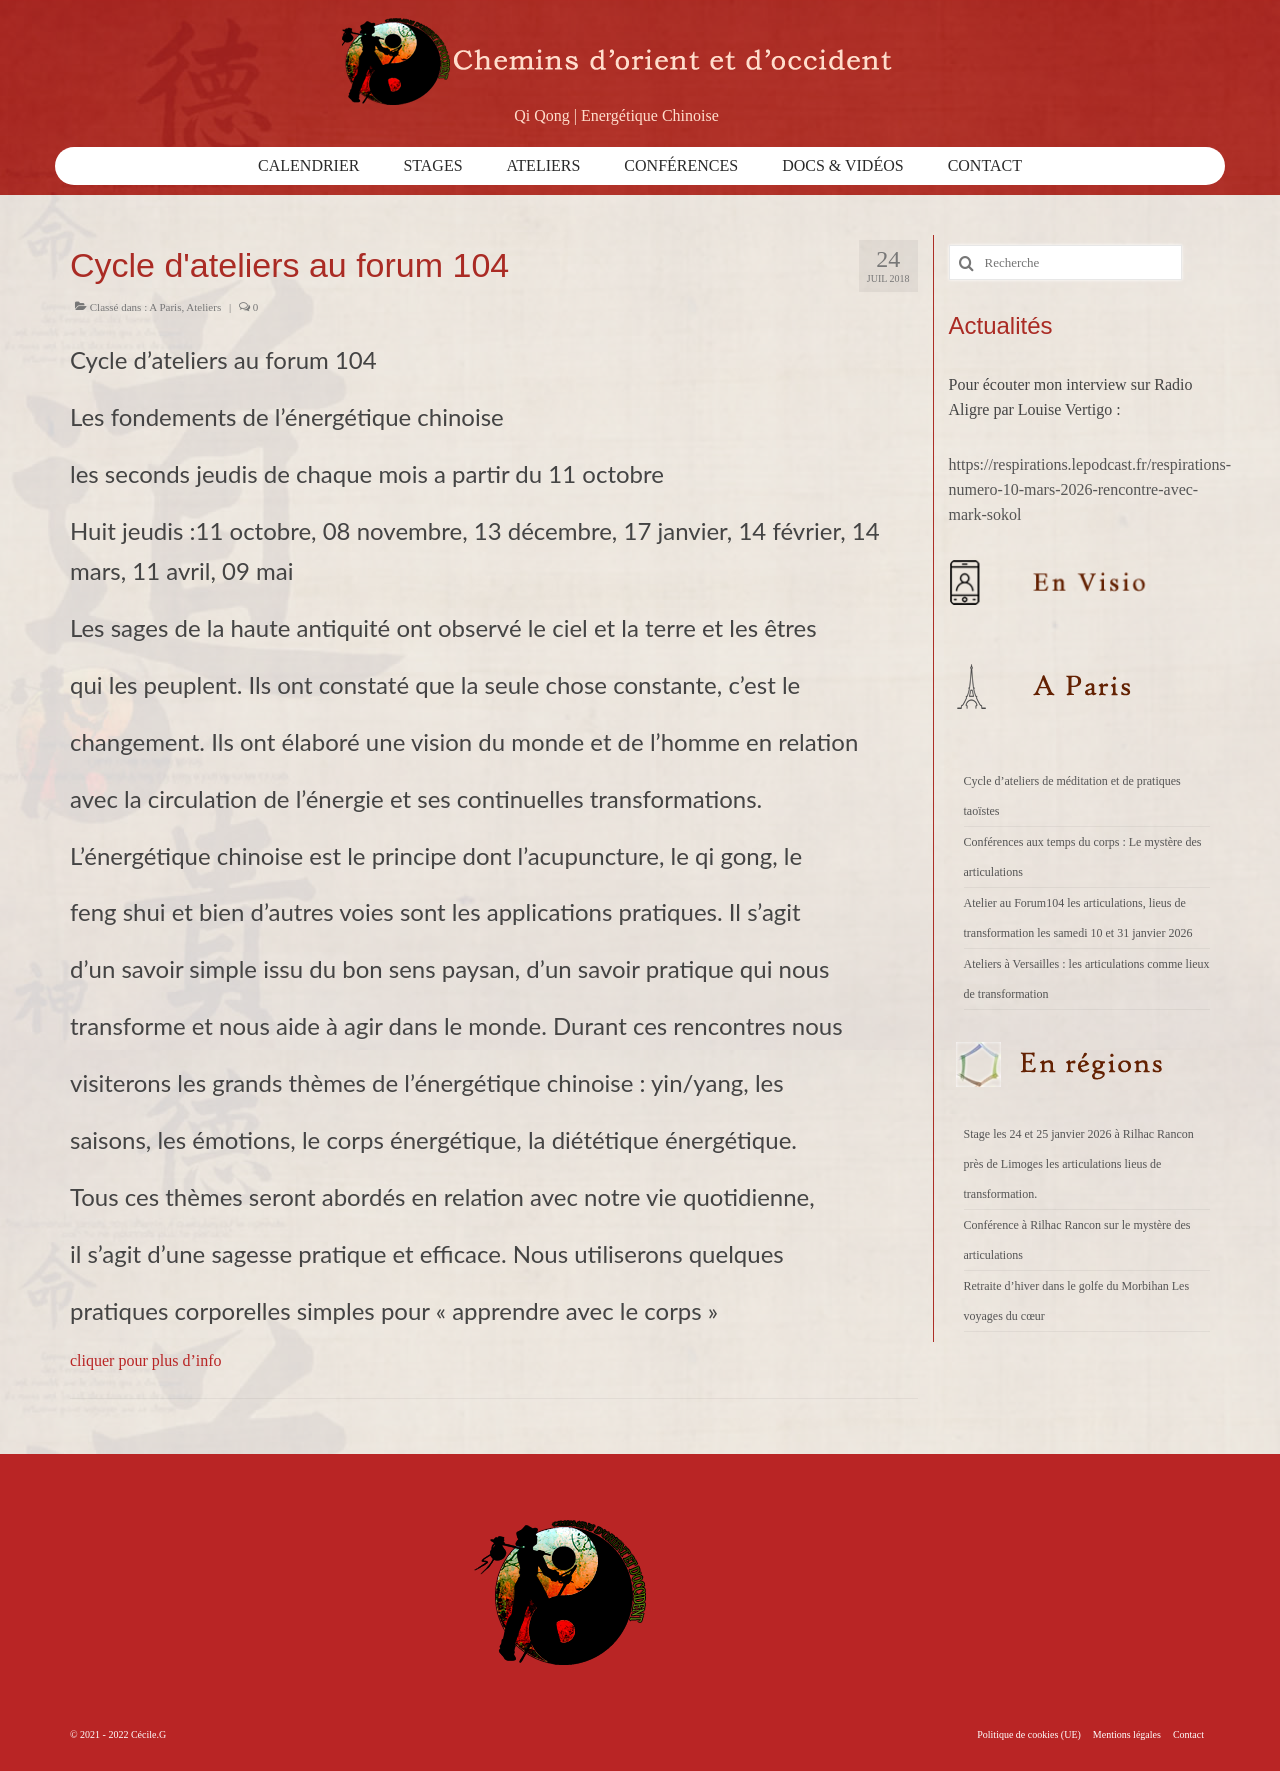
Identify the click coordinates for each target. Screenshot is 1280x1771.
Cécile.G (148, 1734)
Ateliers (203, 307)
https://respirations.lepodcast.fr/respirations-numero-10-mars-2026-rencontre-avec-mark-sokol (1090, 489)
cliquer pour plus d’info (146, 1360)
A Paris (165, 307)
